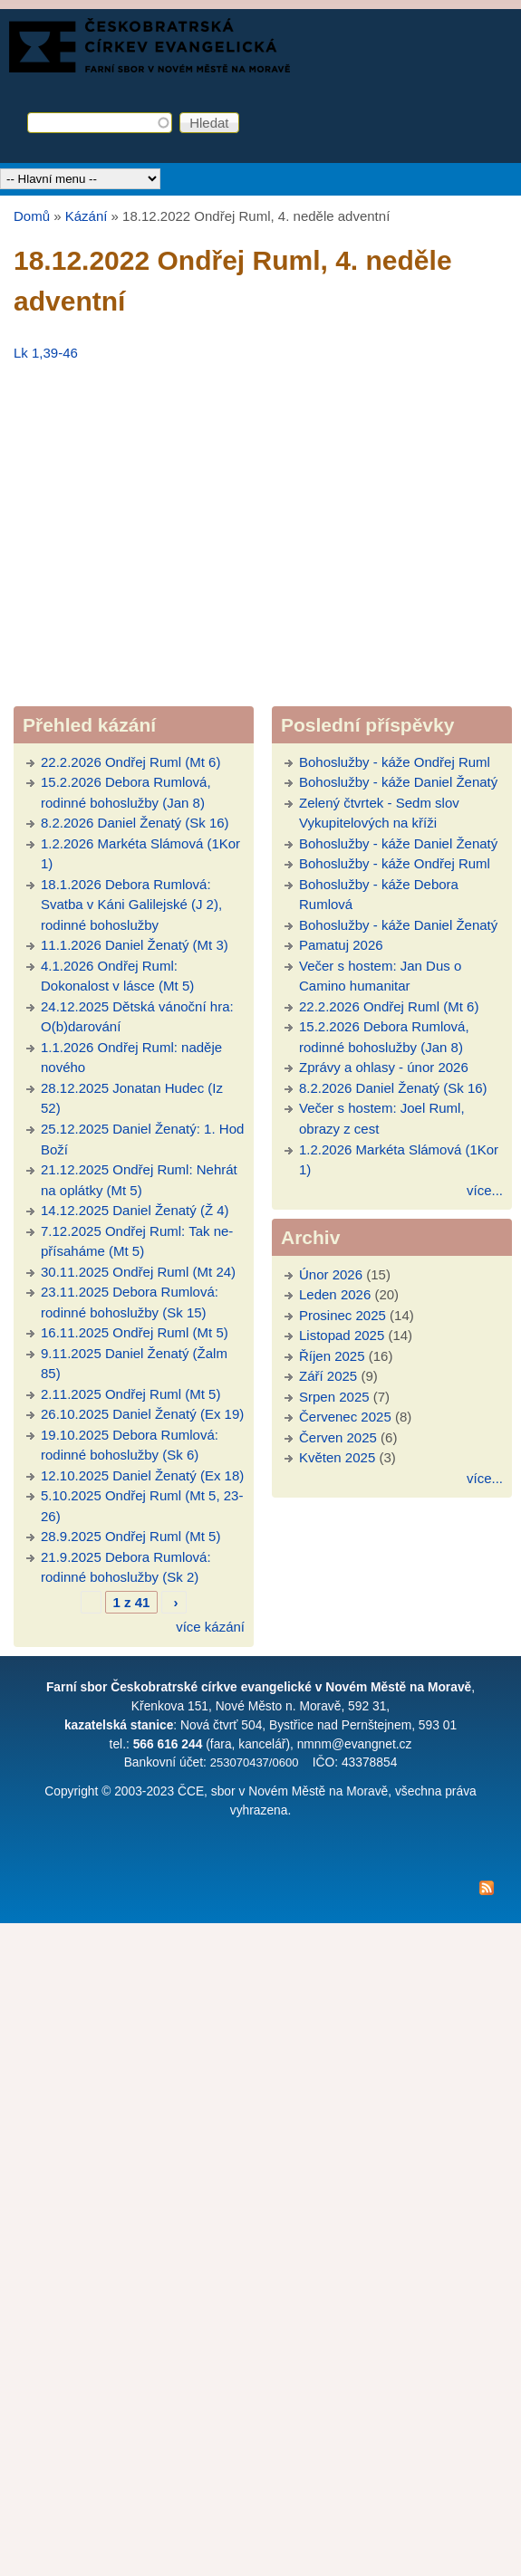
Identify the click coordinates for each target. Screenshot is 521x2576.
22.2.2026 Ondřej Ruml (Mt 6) (130, 762)
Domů (32, 216)
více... (485, 1190)
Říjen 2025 (332, 1356)
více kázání (210, 1626)
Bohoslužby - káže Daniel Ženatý (398, 782)
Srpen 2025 (334, 1396)
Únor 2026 (330, 1274)
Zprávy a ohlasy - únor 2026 (383, 1067)
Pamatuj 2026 (341, 945)
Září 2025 (328, 1376)
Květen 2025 (337, 1457)
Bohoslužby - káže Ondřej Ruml (394, 762)
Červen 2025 (338, 1437)
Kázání (86, 216)
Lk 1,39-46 (46, 352)
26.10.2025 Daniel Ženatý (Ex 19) (142, 1414)
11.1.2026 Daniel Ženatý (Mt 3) (134, 945)
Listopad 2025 (341, 1335)
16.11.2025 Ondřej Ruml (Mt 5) (134, 1332)
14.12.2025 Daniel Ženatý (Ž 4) (135, 1210)
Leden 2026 (335, 1294)
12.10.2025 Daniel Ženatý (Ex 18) (142, 1475)
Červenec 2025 (345, 1416)
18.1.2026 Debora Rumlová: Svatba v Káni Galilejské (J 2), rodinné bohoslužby (131, 904)
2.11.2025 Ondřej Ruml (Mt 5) (130, 1394)
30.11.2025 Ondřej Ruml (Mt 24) (138, 1271)
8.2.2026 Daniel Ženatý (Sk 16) (135, 822)
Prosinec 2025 (342, 1315)
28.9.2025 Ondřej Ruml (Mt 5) (130, 1536)
